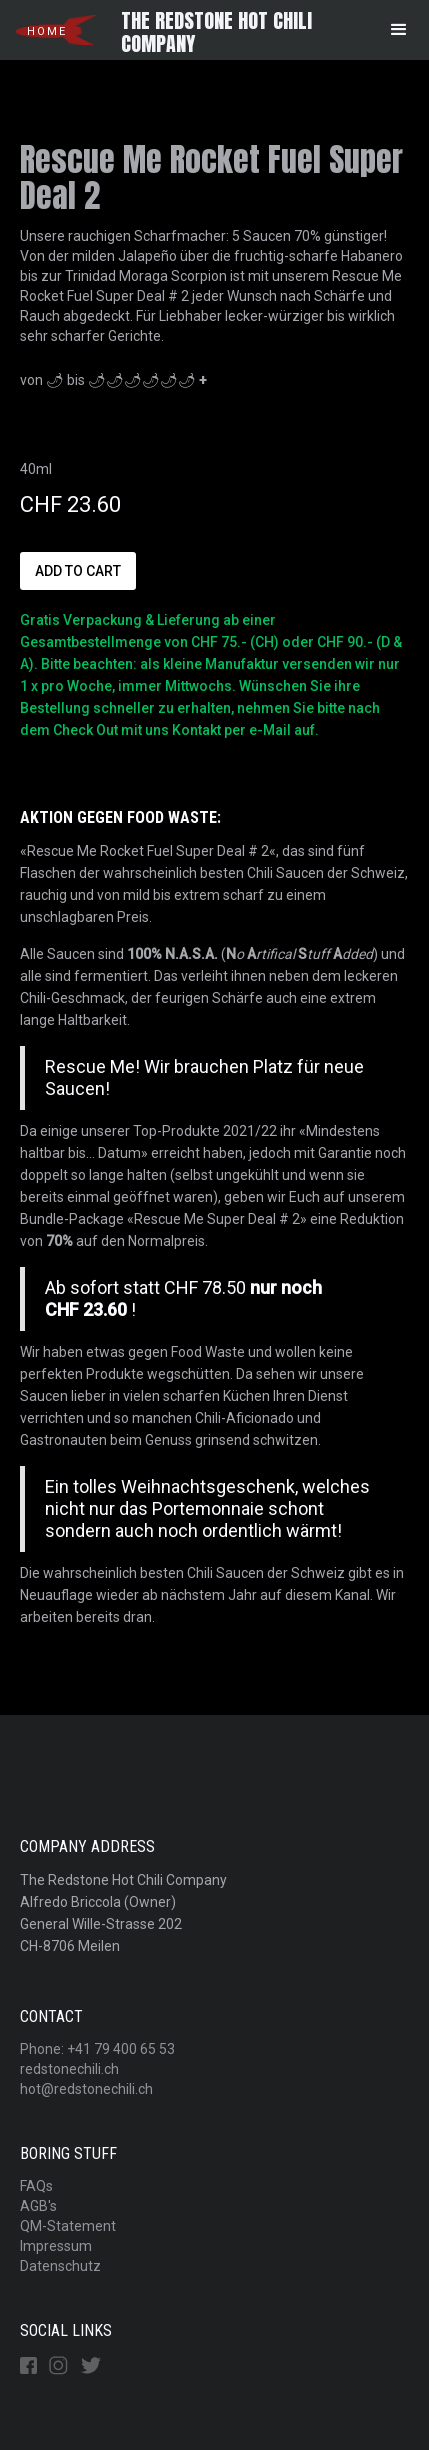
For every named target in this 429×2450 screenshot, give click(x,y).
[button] (399, 30)
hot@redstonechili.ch (86, 2089)
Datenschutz (60, 2266)
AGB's (38, 2206)
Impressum (56, 2246)
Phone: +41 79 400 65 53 (97, 2049)
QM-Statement (68, 2226)
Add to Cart (78, 571)
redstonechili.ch (69, 2069)
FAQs (36, 2186)
